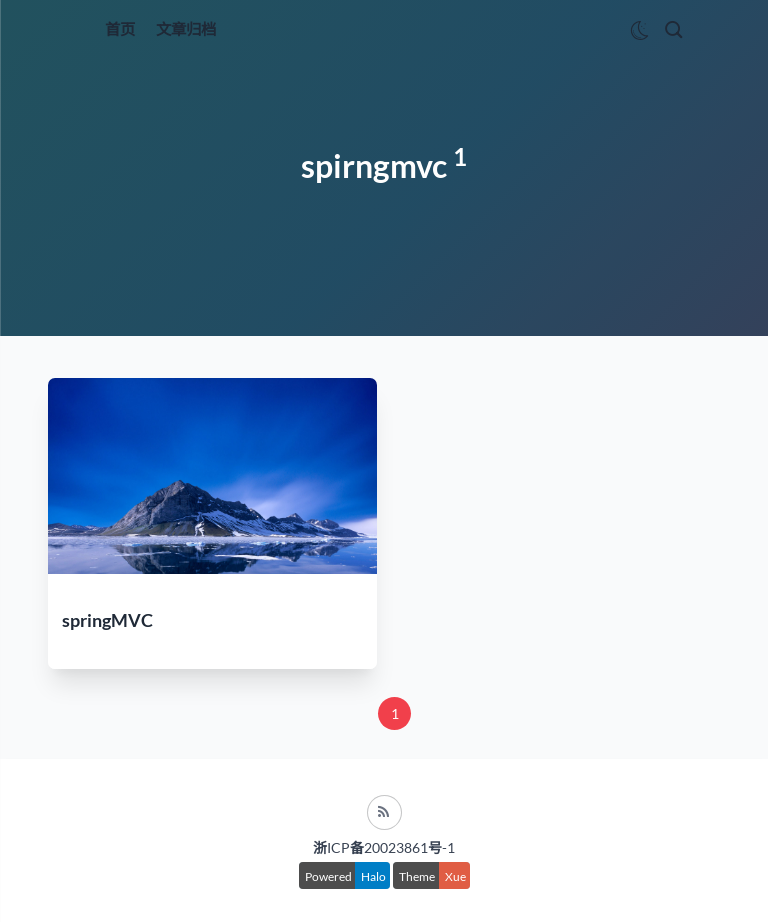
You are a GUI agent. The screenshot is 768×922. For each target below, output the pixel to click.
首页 (120, 29)
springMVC (107, 620)
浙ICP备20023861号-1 (384, 847)
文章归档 (186, 29)
